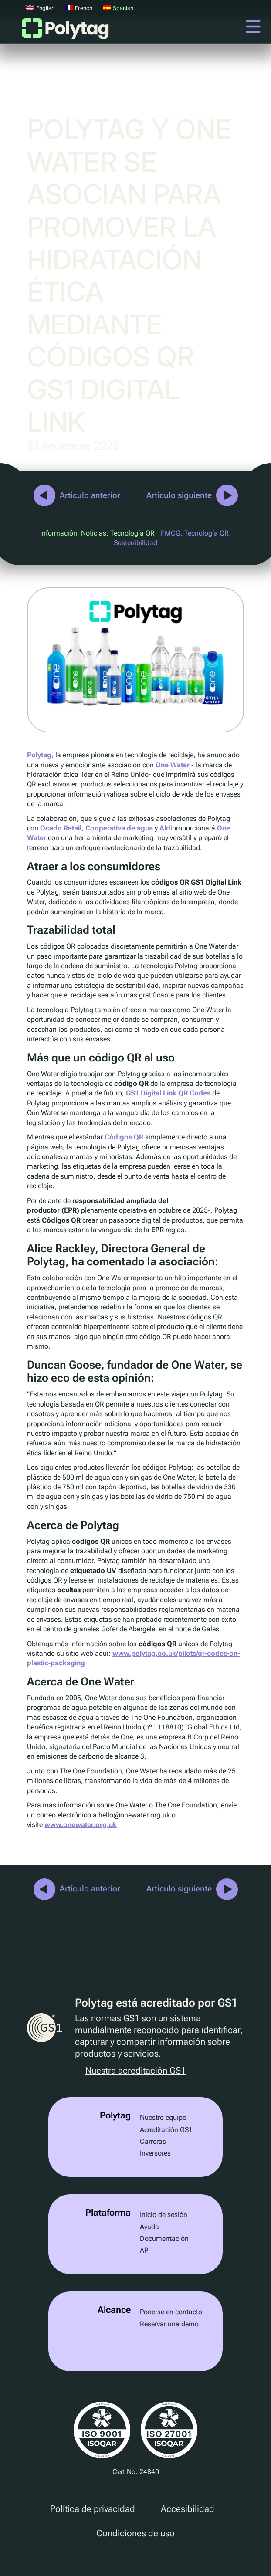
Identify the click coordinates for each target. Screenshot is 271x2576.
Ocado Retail (60, 828)
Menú (253, 26)
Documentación (164, 2238)
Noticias (93, 533)
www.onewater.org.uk (80, 1824)
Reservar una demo (169, 2324)
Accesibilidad (187, 2509)
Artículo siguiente (179, 495)
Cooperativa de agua (119, 828)
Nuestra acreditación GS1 (135, 2070)
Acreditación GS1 (166, 2129)
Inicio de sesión (163, 2214)
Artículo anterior (90, 495)
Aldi (165, 828)
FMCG (170, 533)
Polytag (65, 31)
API (145, 2250)
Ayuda (149, 2227)
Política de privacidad (92, 2509)
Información (58, 533)
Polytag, (40, 755)
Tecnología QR (132, 533)
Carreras (153, 2141)
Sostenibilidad (135, 543)
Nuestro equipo (163, 2117)
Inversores (155, 2153)
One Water (173, 765)
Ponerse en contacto (171, 2312)
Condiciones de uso (135, 2533)
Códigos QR (124, 1137)
